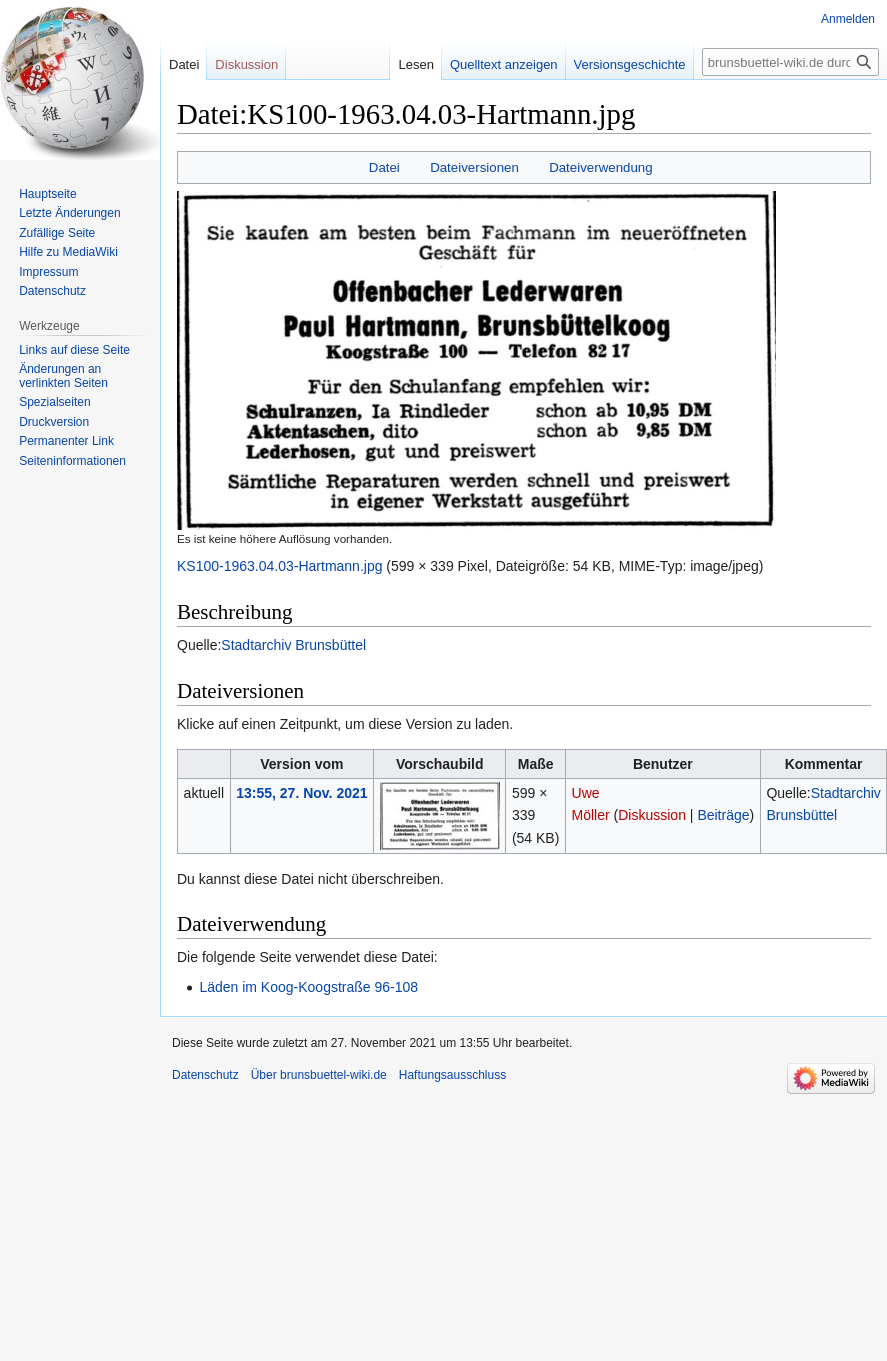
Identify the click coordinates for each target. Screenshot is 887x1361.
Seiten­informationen (72, 461)
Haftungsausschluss (452, 1075)
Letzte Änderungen (69, 213)
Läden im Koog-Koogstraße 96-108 (308, 987)
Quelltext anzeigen (489, 64)
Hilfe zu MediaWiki (68, 252)
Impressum (48, 272)
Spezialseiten (54, 402)
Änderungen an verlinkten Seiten (63, 376)
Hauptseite (47, 194)
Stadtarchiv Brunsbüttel (293, 645)
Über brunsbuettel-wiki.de (319, 1075)
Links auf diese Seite (74, 350)
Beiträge (723, 815)
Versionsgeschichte (614, 64)
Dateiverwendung (601, 167)
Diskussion (652, 815)
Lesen (400, 64)
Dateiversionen (474, 167)
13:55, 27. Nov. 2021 (301, 793)
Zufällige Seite (57, 233)
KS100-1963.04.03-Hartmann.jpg (279, 566)
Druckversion (54, 422)
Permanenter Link (66, 441)
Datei (384, 167)
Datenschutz (52, 291)
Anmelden (848, 19)
